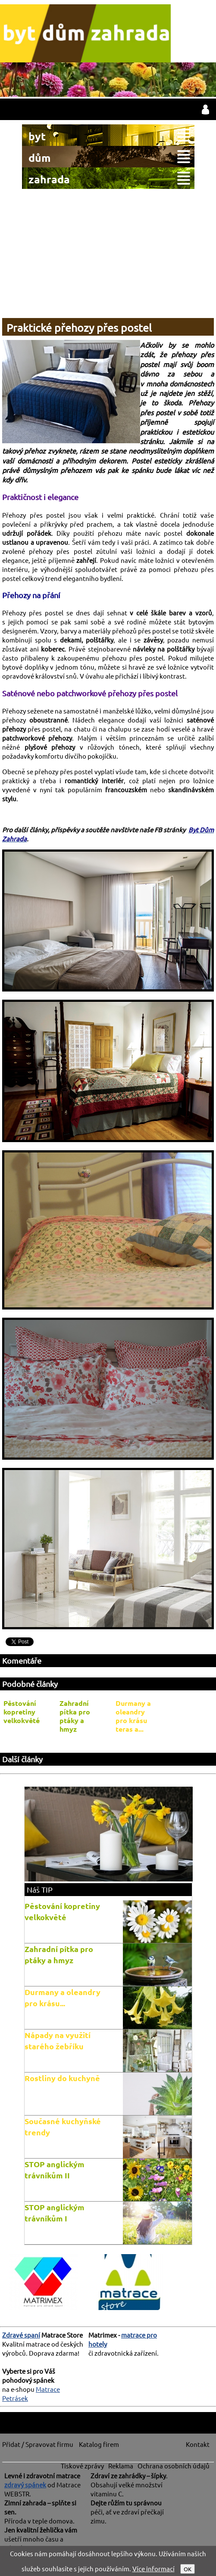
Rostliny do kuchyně (62, 2078)
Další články (22, 1759)
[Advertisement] (108, 253)
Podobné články (30, 1683)
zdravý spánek (25, 2484)
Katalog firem (99, 2444)
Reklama (120, 2466)
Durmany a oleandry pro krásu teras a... (133, 1716)
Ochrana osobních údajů (174, 2466)
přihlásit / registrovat (205, 109)
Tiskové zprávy (82, 2466)
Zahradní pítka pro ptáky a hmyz (74, 1716)
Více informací (153, 2568)
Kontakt (198, 2444)
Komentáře (21, 1660)
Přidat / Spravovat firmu (37, 2444)
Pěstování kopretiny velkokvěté (21, 1712)
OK (187, 2569)
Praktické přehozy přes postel (79, 327)
